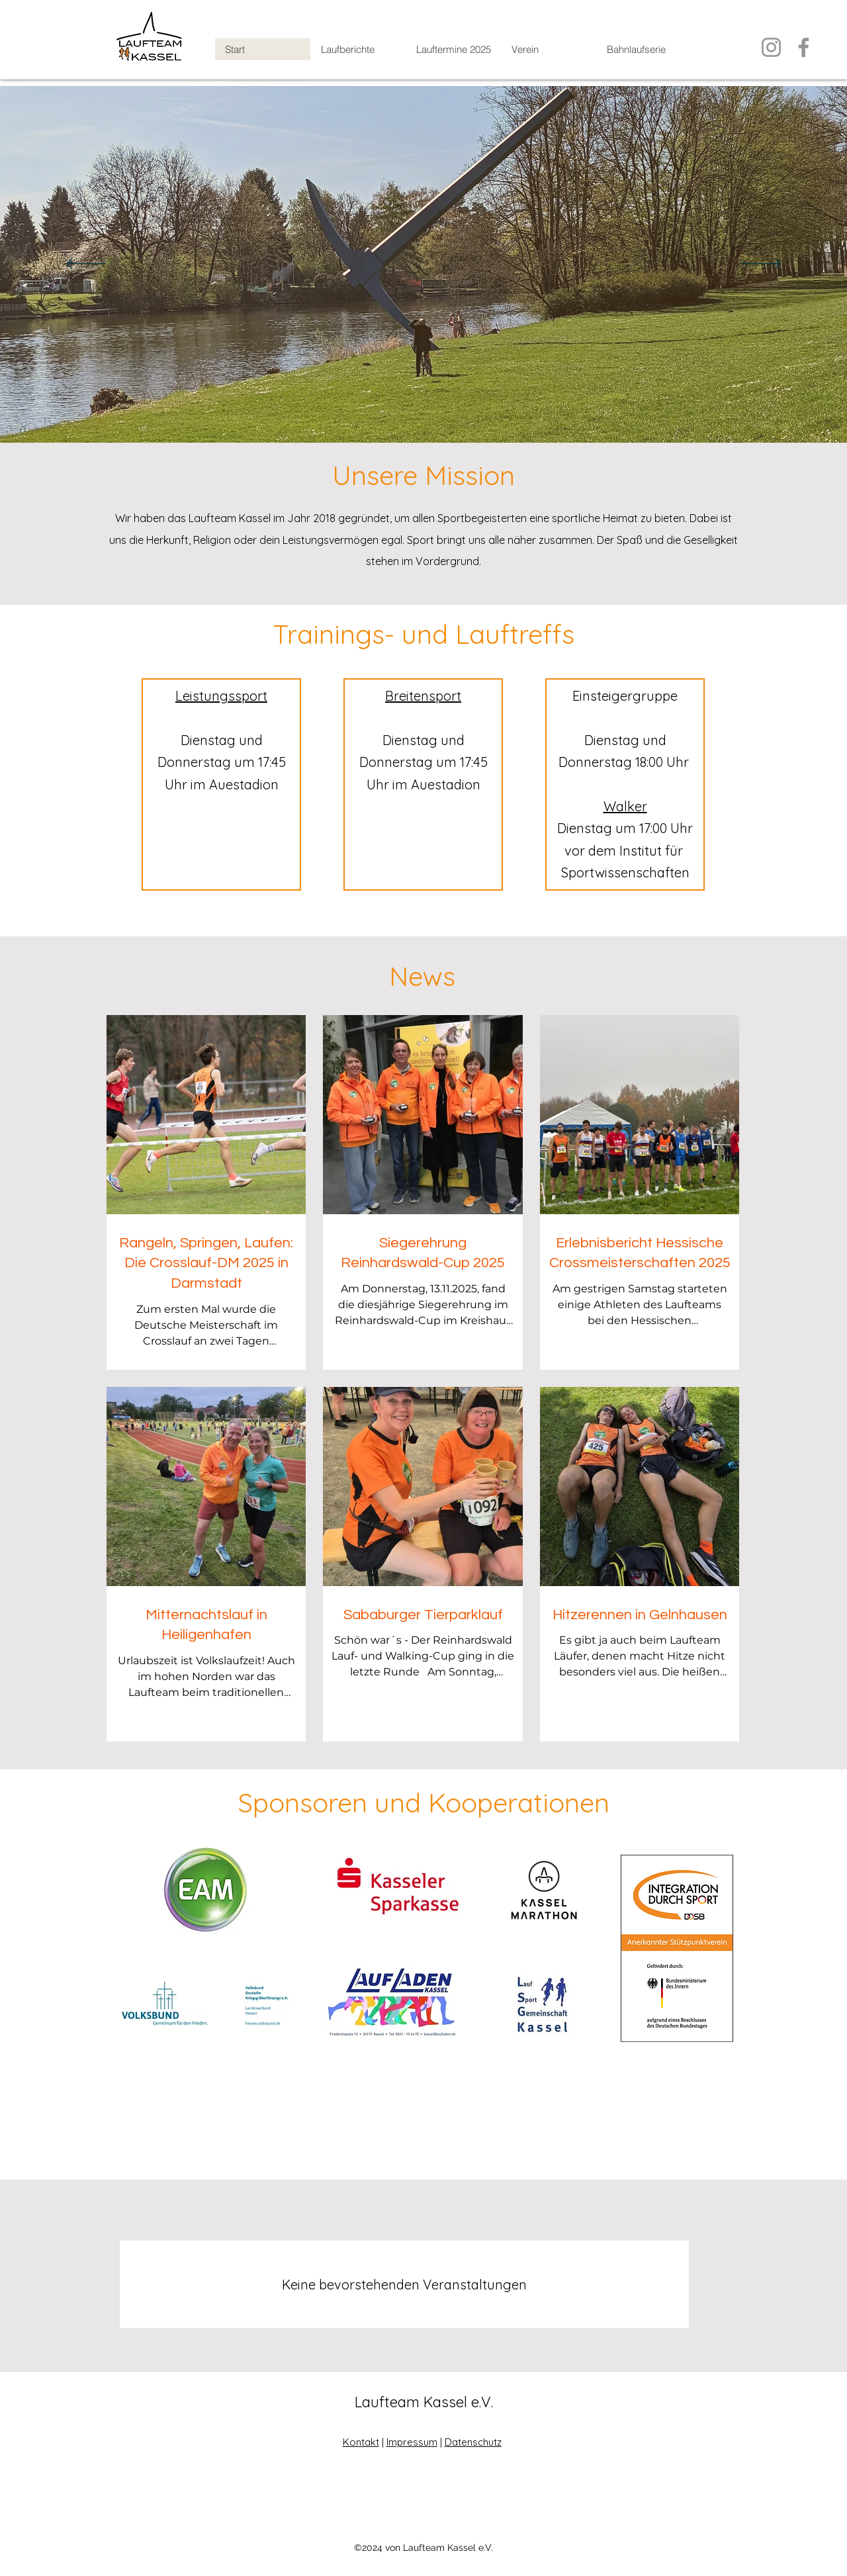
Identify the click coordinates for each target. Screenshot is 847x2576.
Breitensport (423, 696)
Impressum (411, 2442)
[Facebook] (804, 47)
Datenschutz (473, 2442)
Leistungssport (221, 696)
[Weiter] (761, 264)
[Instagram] (771, 47)
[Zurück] (86, 264)
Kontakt (361, 2442)
